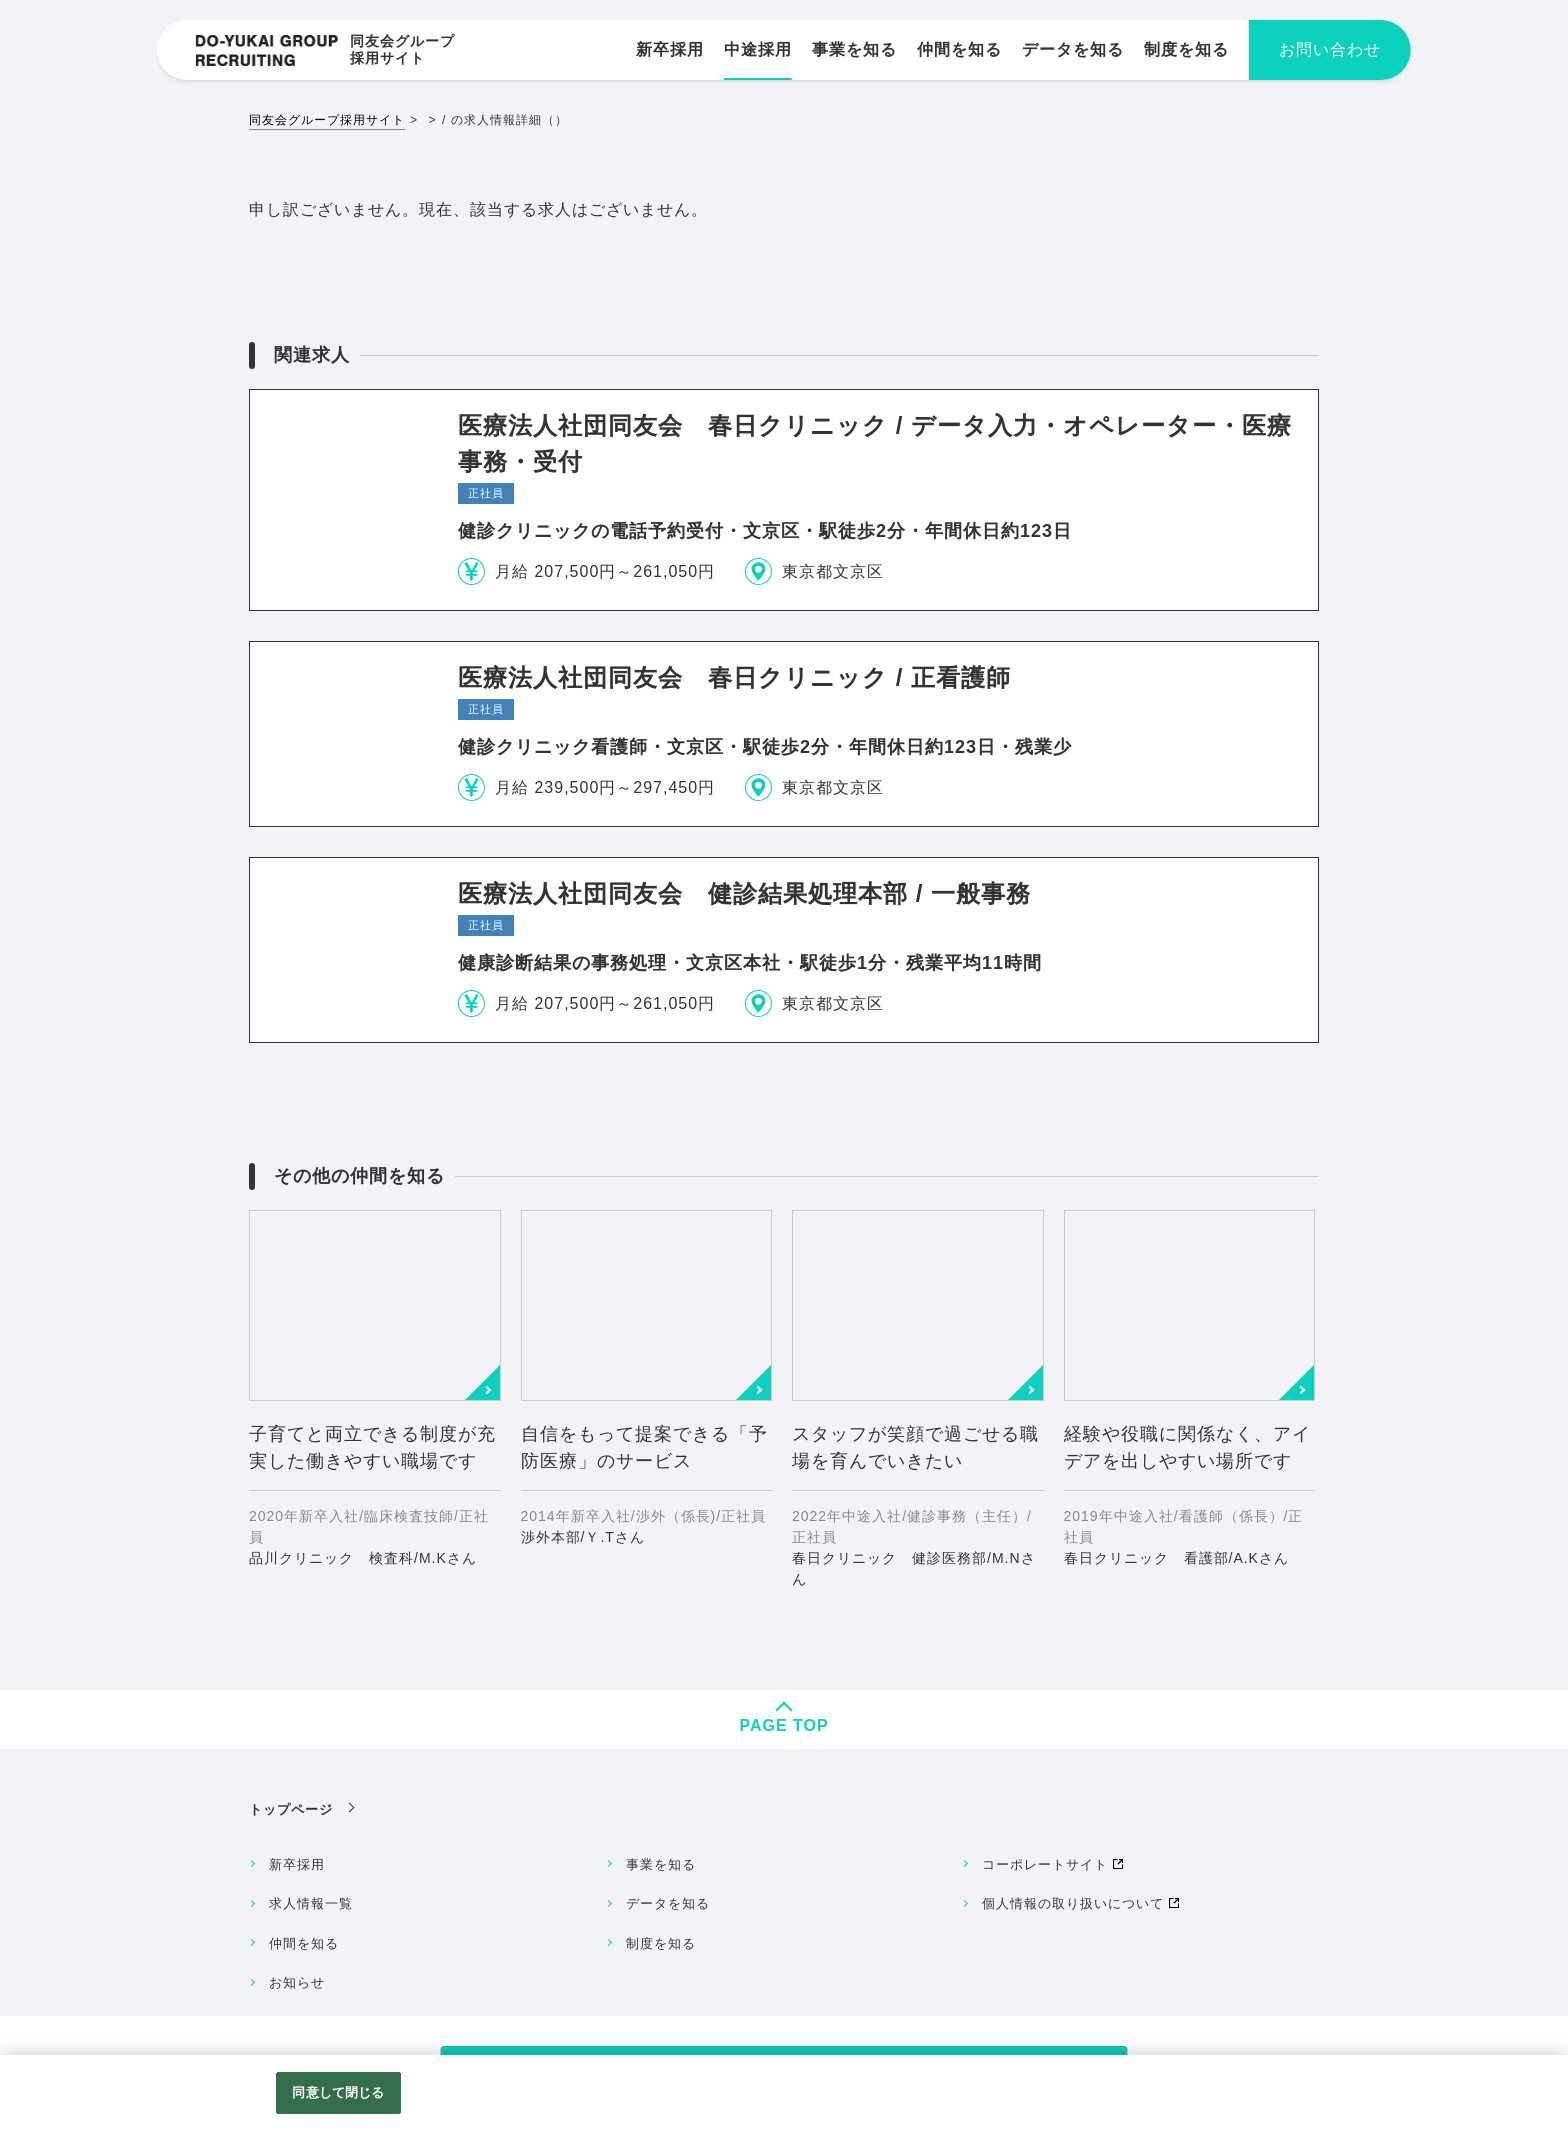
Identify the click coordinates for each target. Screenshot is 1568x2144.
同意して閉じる (338, 2092)
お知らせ (297, 1982)
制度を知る (661, 1943)
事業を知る (661, 1864)
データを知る (668, 1903)
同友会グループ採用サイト (327, 120)
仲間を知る (304, 1943)
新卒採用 (297, 1864)
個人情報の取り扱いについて (1073, 1903)
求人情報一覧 (311, 1903)
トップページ (291, 1809)
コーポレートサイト (1045, 1864)
